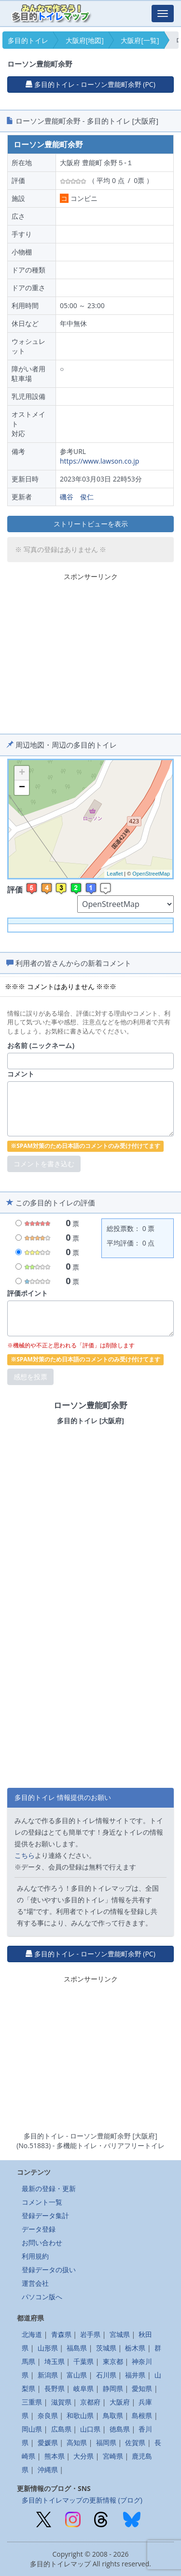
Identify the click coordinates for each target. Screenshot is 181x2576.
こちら (24, 1855)
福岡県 (106, 2442)
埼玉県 (54, 2361)
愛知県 (142, 2388)
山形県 (48, 2347)
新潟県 (48, 2374)
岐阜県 (83, 2388)
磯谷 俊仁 (77, 496)
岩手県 (90, 2334)
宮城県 (120, 2334)
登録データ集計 (45, 2215)
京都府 (90, 2401)
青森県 (61, 2334)
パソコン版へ (42, 2296)
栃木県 (135, 2347)
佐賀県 (135, 2442)
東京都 (113, 2361)
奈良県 (48, 2415)
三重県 (32, 2401)
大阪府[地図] (85, 40)
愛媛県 (48, 2442)
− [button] (22, 787)
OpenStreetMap (151, 874)
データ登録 (39, 2229)
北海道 (32, 2334)
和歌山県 (80, 2415)
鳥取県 (113, 2415)
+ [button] (22, 773)
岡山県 (32, 2429)
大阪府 (120, 2401)
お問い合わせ (42, 2242)
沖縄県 (48, 2469)
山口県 (90, 2429)
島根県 (142, 2415)
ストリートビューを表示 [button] (91, 523)
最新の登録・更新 (49, 2188)
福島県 (77, 2347)
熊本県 (54, 2456)
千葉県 (83, 2361)
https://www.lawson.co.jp (99, 461)
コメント (20, 1073)
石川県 (106, 2374)
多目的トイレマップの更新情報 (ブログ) (82, 2500)
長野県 (54, 2388)
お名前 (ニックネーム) (40, 1045)
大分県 (83, 2456)
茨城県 (106, 2347)
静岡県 (113, 2388)
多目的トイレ (28, 40)
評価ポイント (27, 1293)
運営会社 (35, 2283)
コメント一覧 (42, 2202)
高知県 (77, 2442)
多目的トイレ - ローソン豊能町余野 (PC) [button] (90, 84)
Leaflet (115, 874)
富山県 (77, 2374)
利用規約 (35, 2256)
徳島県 (120, 2429)
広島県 (61, 2429)
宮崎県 (113, 2456)
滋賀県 (61, 2401)
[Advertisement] (91, 651)
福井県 (135, 2374)
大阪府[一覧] (140, 40)
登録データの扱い (49, 2269)
